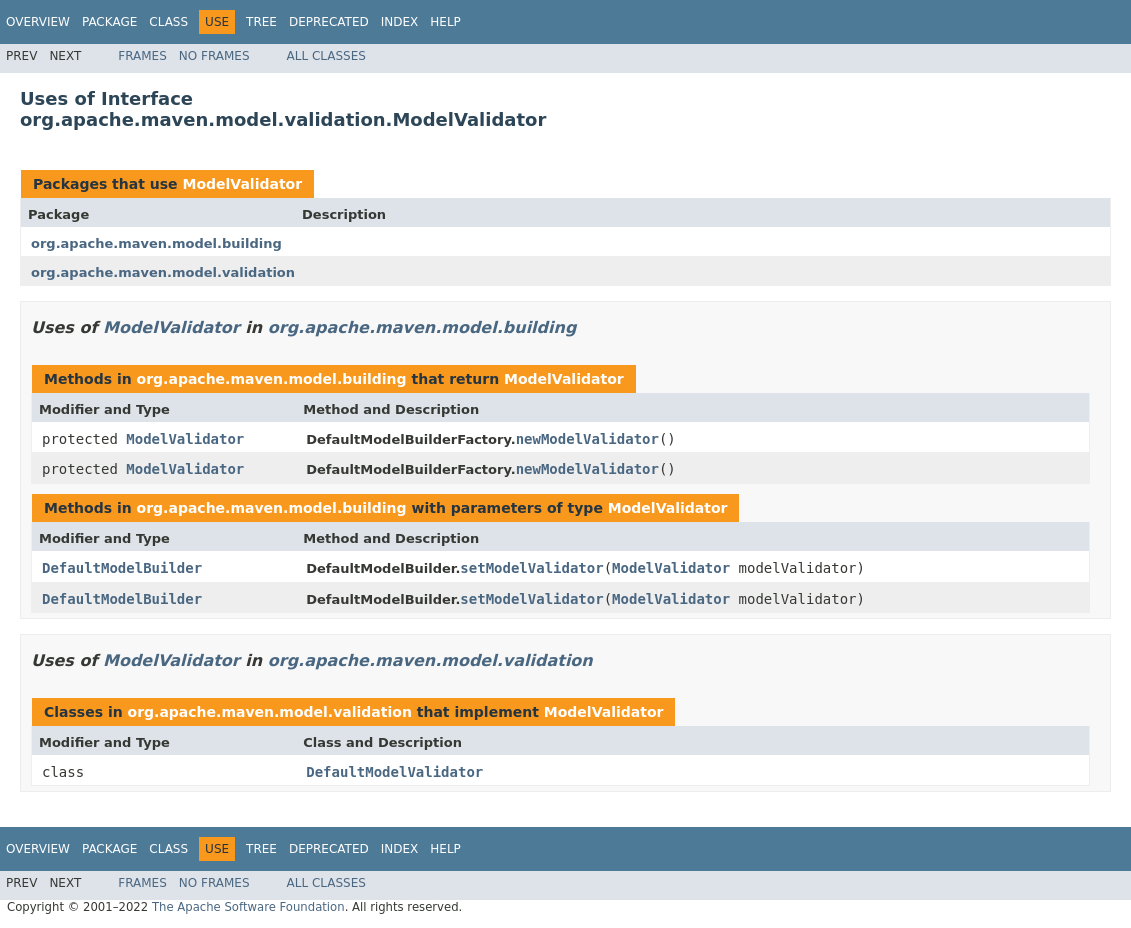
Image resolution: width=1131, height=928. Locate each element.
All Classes (326, 56)
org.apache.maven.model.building (156, 243)
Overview (38, 22)
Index (400, 22)
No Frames (214, 56)
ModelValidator (242, 184)
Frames (142, 56)
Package (109, 22)
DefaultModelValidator (394, 772)
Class (168, 22)
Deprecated (329, 22)
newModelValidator (587, 439)
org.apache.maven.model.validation (163, 272)
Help (445, 22)
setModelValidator (531, 568)
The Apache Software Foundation (248, 907)
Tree (261, 22)
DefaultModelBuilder (122, 568)
